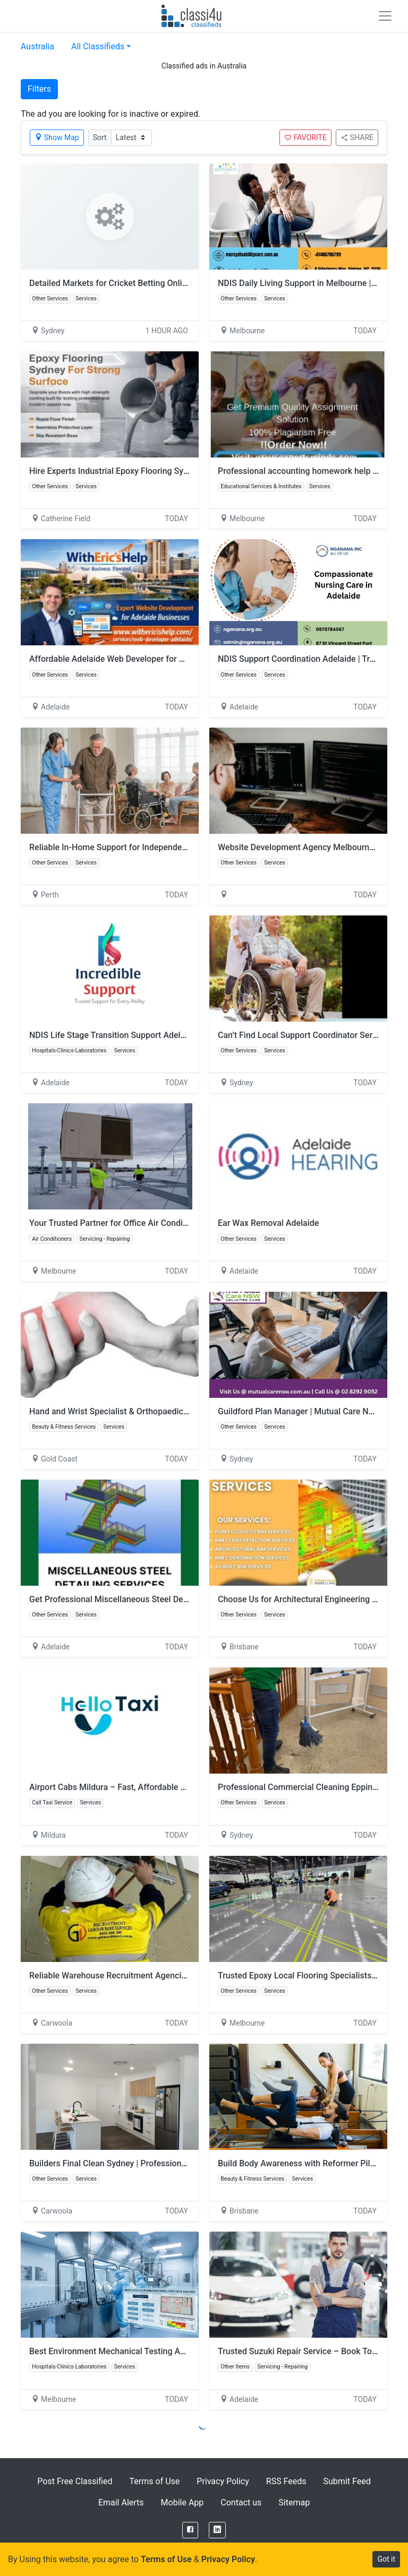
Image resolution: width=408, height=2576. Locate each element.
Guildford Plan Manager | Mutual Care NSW (299, 1411)
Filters (39, 89)
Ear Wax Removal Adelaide (268, 1223)
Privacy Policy (223, 2481)
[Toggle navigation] (385, 16)
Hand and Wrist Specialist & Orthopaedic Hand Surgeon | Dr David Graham (169, 1411)
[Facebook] (190, 2530)
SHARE (357, 137)
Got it (386, 2559)
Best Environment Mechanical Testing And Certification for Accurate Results (173, 2351)
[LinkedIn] (217, 2530)
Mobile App (182, 2502)
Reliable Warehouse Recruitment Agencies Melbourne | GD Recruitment (164, 1975)
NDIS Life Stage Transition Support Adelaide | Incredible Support (151, 1035)
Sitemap (294, 2502)
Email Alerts (121, 2502)
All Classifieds (97, 46)
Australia (37, 46)
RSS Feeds (286, 2481)
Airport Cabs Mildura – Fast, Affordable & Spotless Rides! (137, 1787)
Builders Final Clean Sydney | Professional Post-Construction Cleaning (162, 2163)
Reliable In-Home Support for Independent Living (121, 847)
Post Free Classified (74, 2481)
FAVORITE (305, 137)
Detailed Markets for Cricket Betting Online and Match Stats (142, 283)
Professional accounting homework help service (309, 471)
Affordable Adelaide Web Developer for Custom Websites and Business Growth (178, 659)
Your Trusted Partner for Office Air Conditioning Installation (141, 1223)
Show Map (57, 137)
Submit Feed (347, 2481)
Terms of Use (155, 2481)
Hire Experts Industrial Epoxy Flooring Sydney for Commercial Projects (162, 471)
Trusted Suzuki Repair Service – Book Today (301, 2351)
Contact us (240, 2502)
